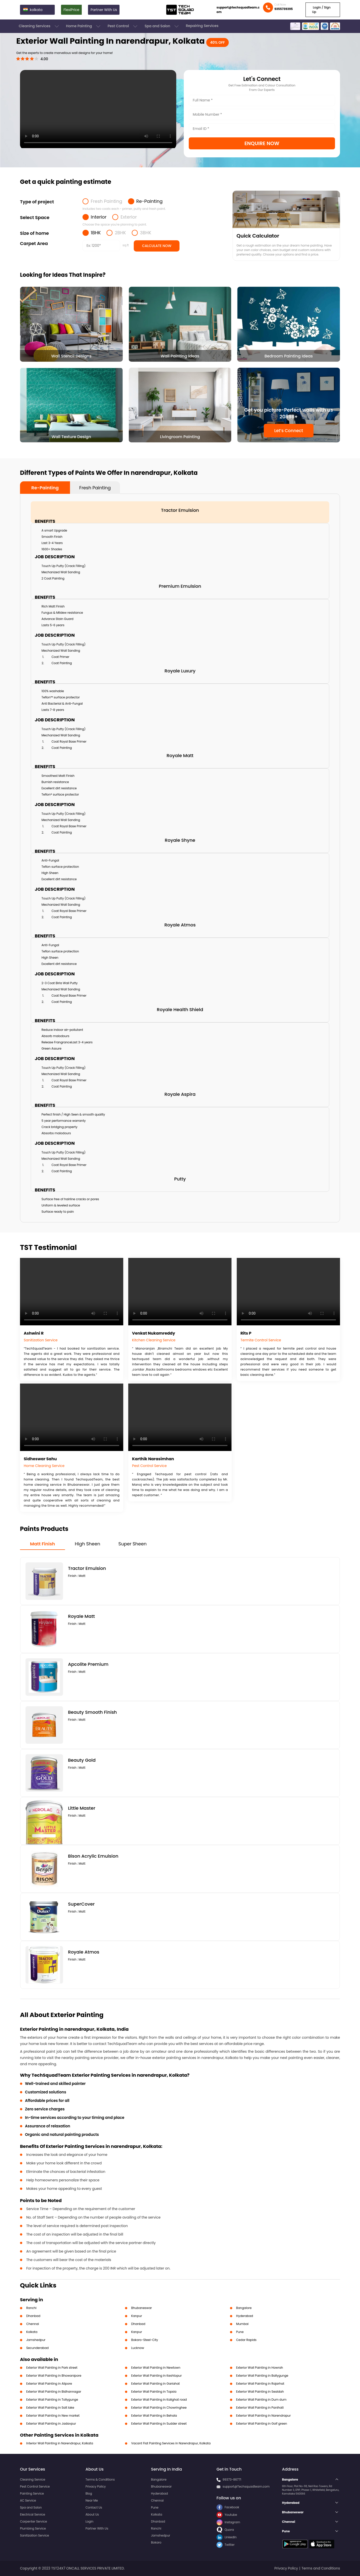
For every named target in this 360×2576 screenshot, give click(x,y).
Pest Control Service (35, 2486)
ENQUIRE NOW (262, 143)
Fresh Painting (106, 201)
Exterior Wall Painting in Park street (52, 2367)
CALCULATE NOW (156, 245)
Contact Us (94, 2507)
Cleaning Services (39, 26)
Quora (225, 2530)
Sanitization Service (34, 2535)
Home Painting (83, 26)
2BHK (120, 233)
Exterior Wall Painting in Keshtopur (156, 2375)
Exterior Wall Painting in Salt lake (50, 2407)
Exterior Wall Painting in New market (53, 2415)
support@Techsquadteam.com (246, 2486)
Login (90, 2521)
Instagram (228, 2522)
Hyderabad (159, 2493)
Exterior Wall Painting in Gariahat (155, 2383)
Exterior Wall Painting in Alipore (49, 2383)
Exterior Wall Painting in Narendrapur (263, 2415)
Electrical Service (32, 2514)
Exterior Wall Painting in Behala (154, 2415)
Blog (89, 2493)
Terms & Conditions (100, 2479)
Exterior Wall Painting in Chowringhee (159, 2407)
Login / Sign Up (321, 9)
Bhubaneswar (161, 2486)
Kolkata (156, 2514)
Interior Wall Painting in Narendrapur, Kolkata (59, 2443)
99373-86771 (231, 2479)
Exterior (128, 217)
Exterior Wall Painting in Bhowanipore (53, 2375)
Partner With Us (103, 9)
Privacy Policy (96, 2486)
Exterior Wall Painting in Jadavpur (51, 2423)
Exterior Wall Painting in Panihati (260, 2407)
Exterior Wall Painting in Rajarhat (260, 2383)
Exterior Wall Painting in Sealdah (260, 2391)
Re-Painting (149, 201)
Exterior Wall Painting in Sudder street (159, 2423)
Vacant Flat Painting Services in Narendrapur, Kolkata (171, 2443)
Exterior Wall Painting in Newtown (155, 2367)
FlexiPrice (71, 9)
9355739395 (283, 9)
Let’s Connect (288, 431)
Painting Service (32, 2493)
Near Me (92, 2500)
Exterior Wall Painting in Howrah (259, 2367)
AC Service (28, 2500)
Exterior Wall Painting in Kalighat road (159, 2399)
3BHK (145, 233)
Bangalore (158, 2479)
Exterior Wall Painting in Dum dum (261, 2399)
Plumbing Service (33, 2528)
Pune (154, 2507)
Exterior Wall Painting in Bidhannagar (53, 2391)
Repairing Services (202, 25)
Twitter (225, 2545)
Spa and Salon (162, 26)
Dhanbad (158, 2521)
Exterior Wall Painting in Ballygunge (262, 2375)
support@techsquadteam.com (238, 9)
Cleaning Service (32, 2479)
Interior (98, 217)
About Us (92, 2514)
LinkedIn (226, 2537)
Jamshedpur (160, 2535)
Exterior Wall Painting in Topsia (153, 2391)
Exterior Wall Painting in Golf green (261, 2423)
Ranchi (156, 2528)
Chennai (157, 2500)
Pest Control (123, 26)
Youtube (226, 2515)
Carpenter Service (33, 2521)
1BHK (96, 233)
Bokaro (156, 2542)
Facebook (227, 2507)
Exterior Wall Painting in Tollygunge (52, 2399)
